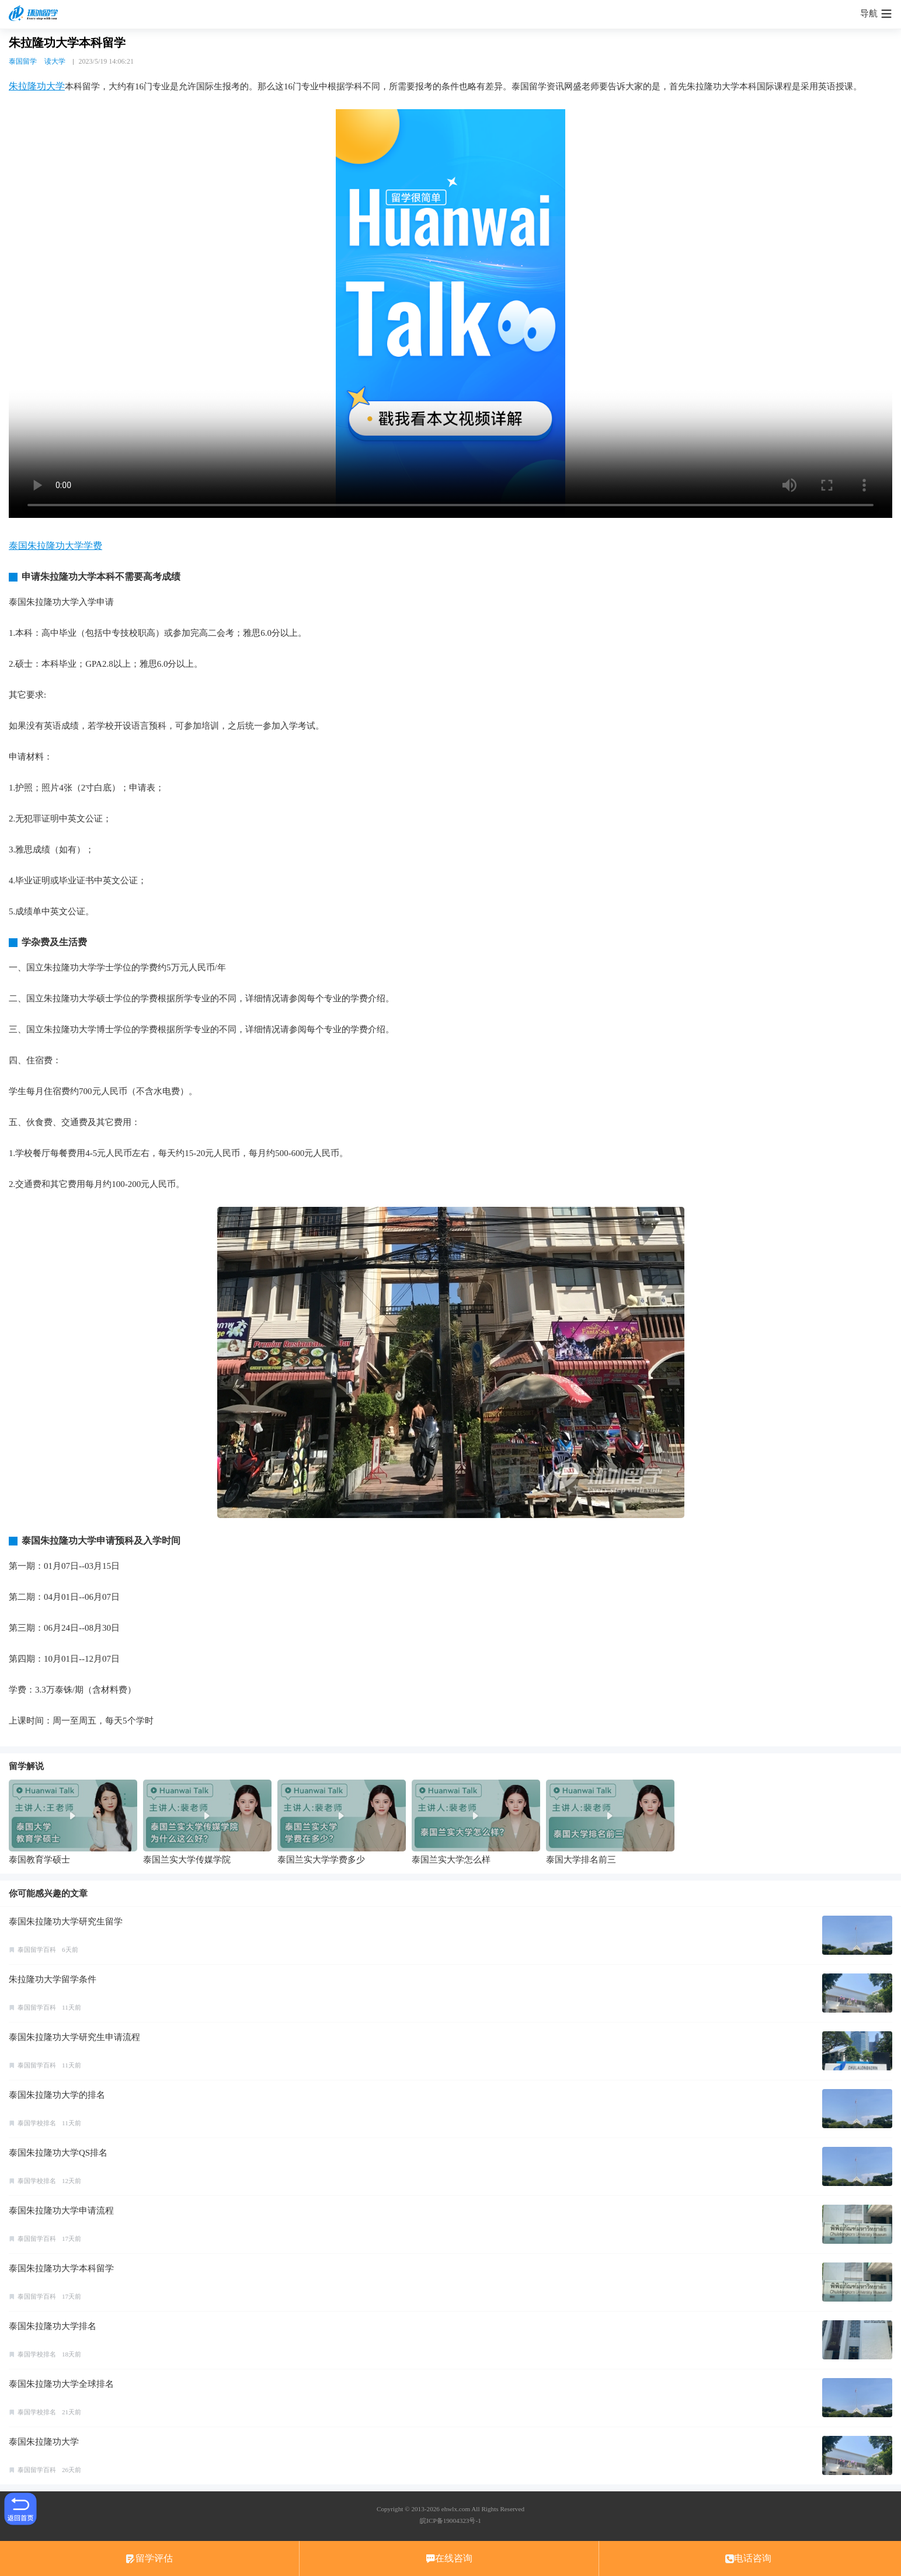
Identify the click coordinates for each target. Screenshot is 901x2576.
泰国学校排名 (37, 2122)
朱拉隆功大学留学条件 (52, 1979)
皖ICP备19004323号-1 (450, 2520)
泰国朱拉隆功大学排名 (52, 2326)
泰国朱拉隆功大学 (44, 2441)
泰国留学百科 (37, 1949)
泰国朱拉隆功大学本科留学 (61, 2268)
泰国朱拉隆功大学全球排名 (61, 2384)
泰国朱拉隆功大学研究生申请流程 (74, 2037)
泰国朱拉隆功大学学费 (55, 546)
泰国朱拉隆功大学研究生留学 (66, 1921)
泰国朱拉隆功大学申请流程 (61, 2210)
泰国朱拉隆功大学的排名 (57, 2095)
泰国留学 (23, 61)
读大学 (54, 61)
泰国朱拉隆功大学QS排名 (58, 2152)
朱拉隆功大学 (37, 86)
